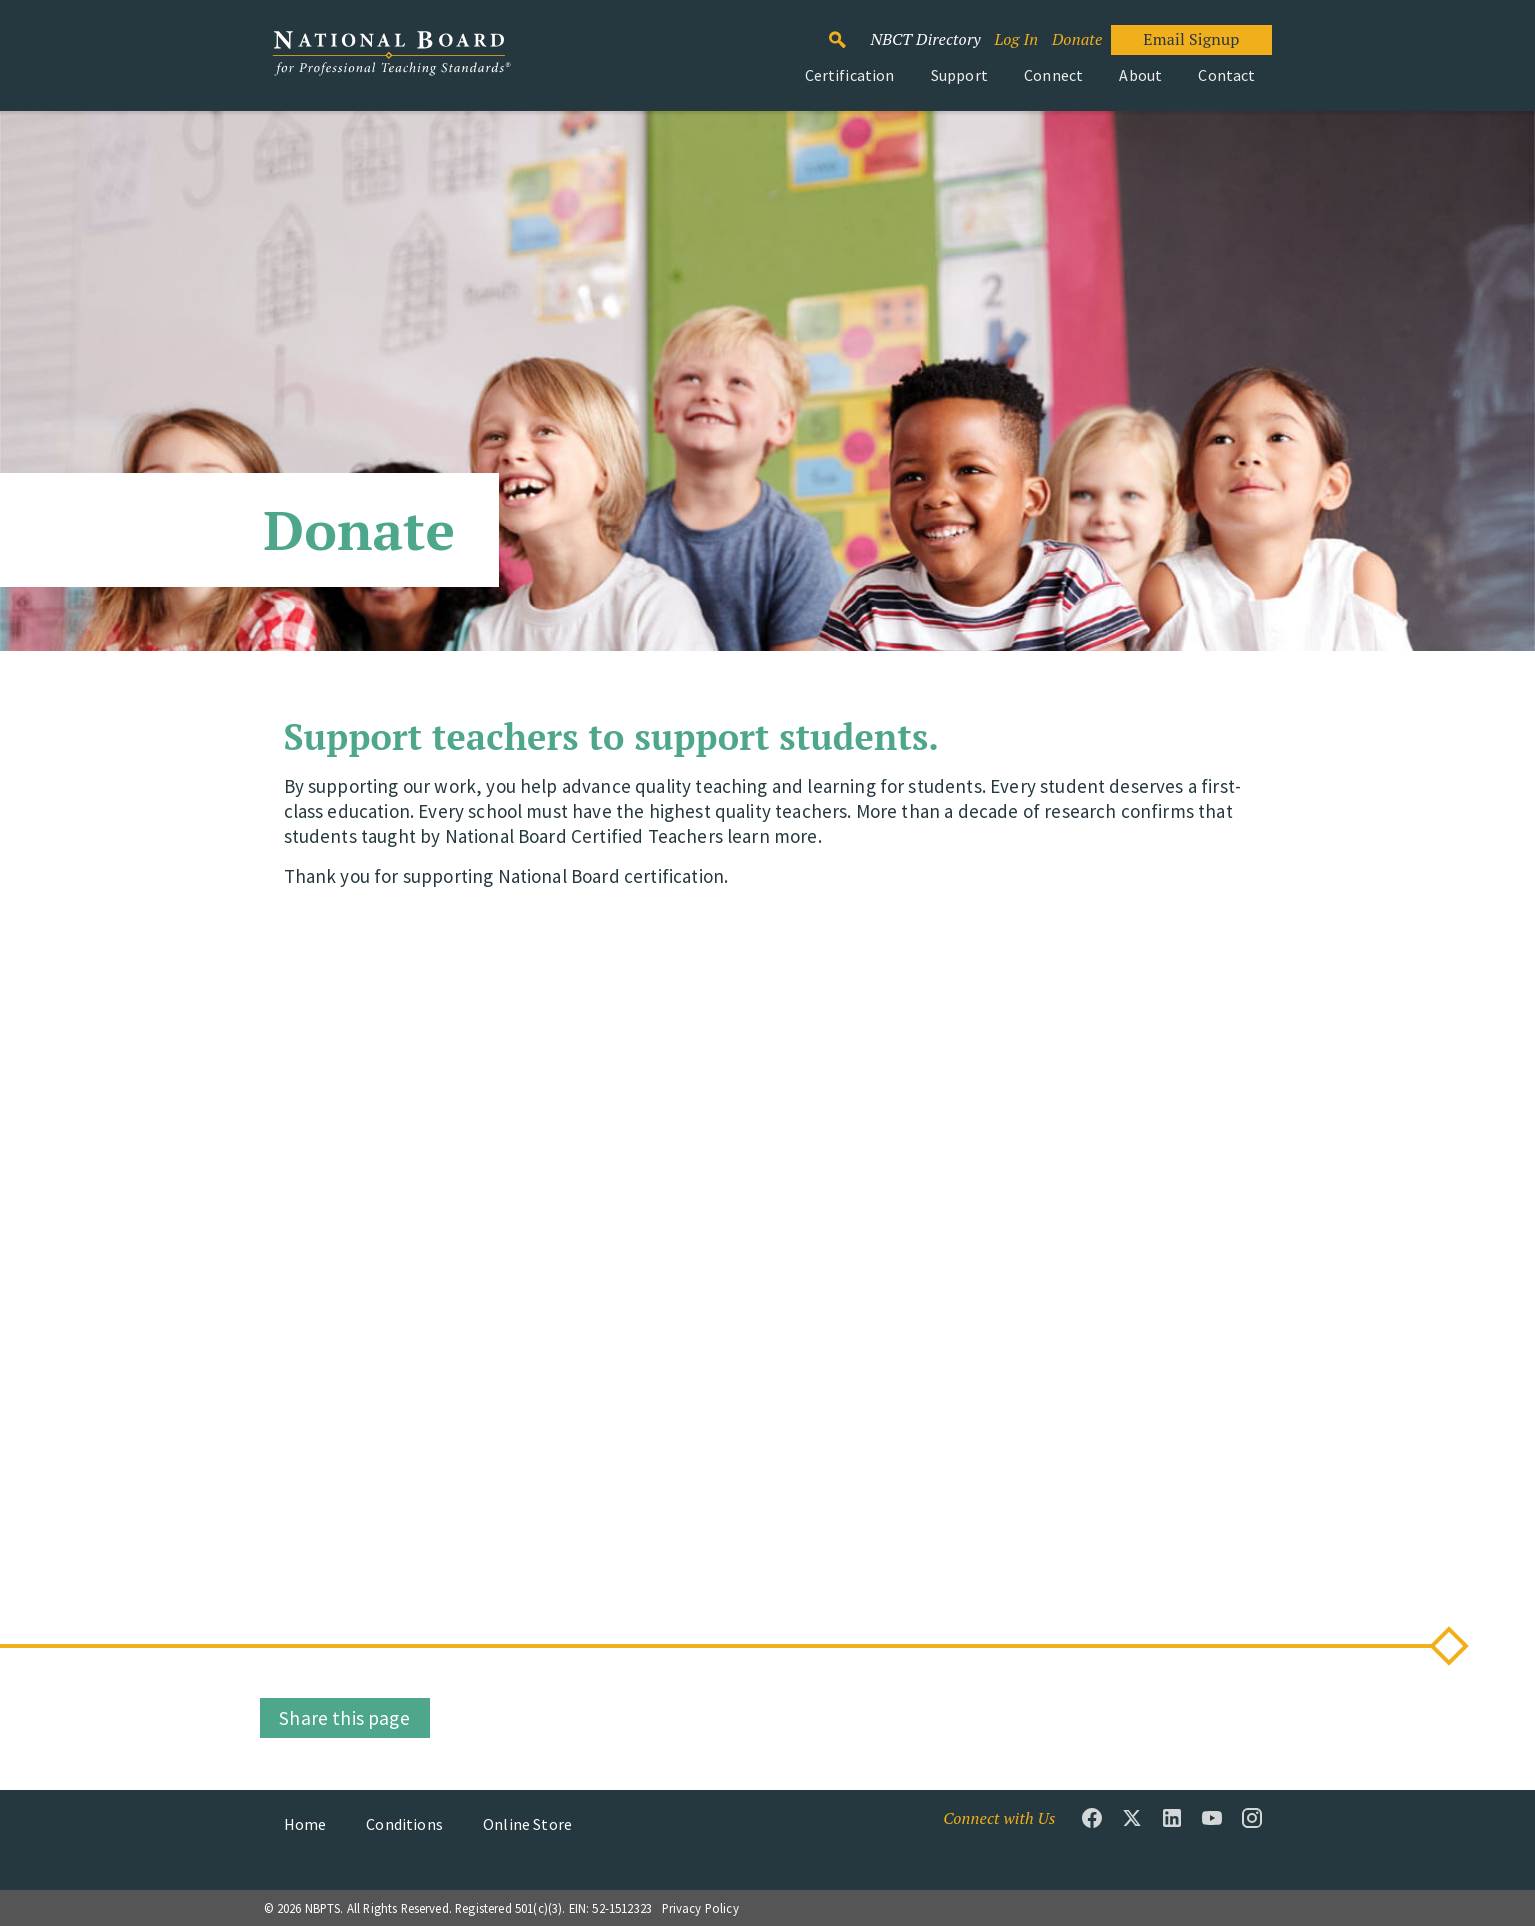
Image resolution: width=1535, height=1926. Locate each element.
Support (959, 75)
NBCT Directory (925, 39)
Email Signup (1191, 39)
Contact (1226, 75)
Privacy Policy (700, 1908)
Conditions (404, 1824)
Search (847, 31)
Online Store (527, 1824)
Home (305, 1824)
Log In (1016, 39)
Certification (850, 75)
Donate (1077, 39)
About (1140, 75)
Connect (1053, 75)
